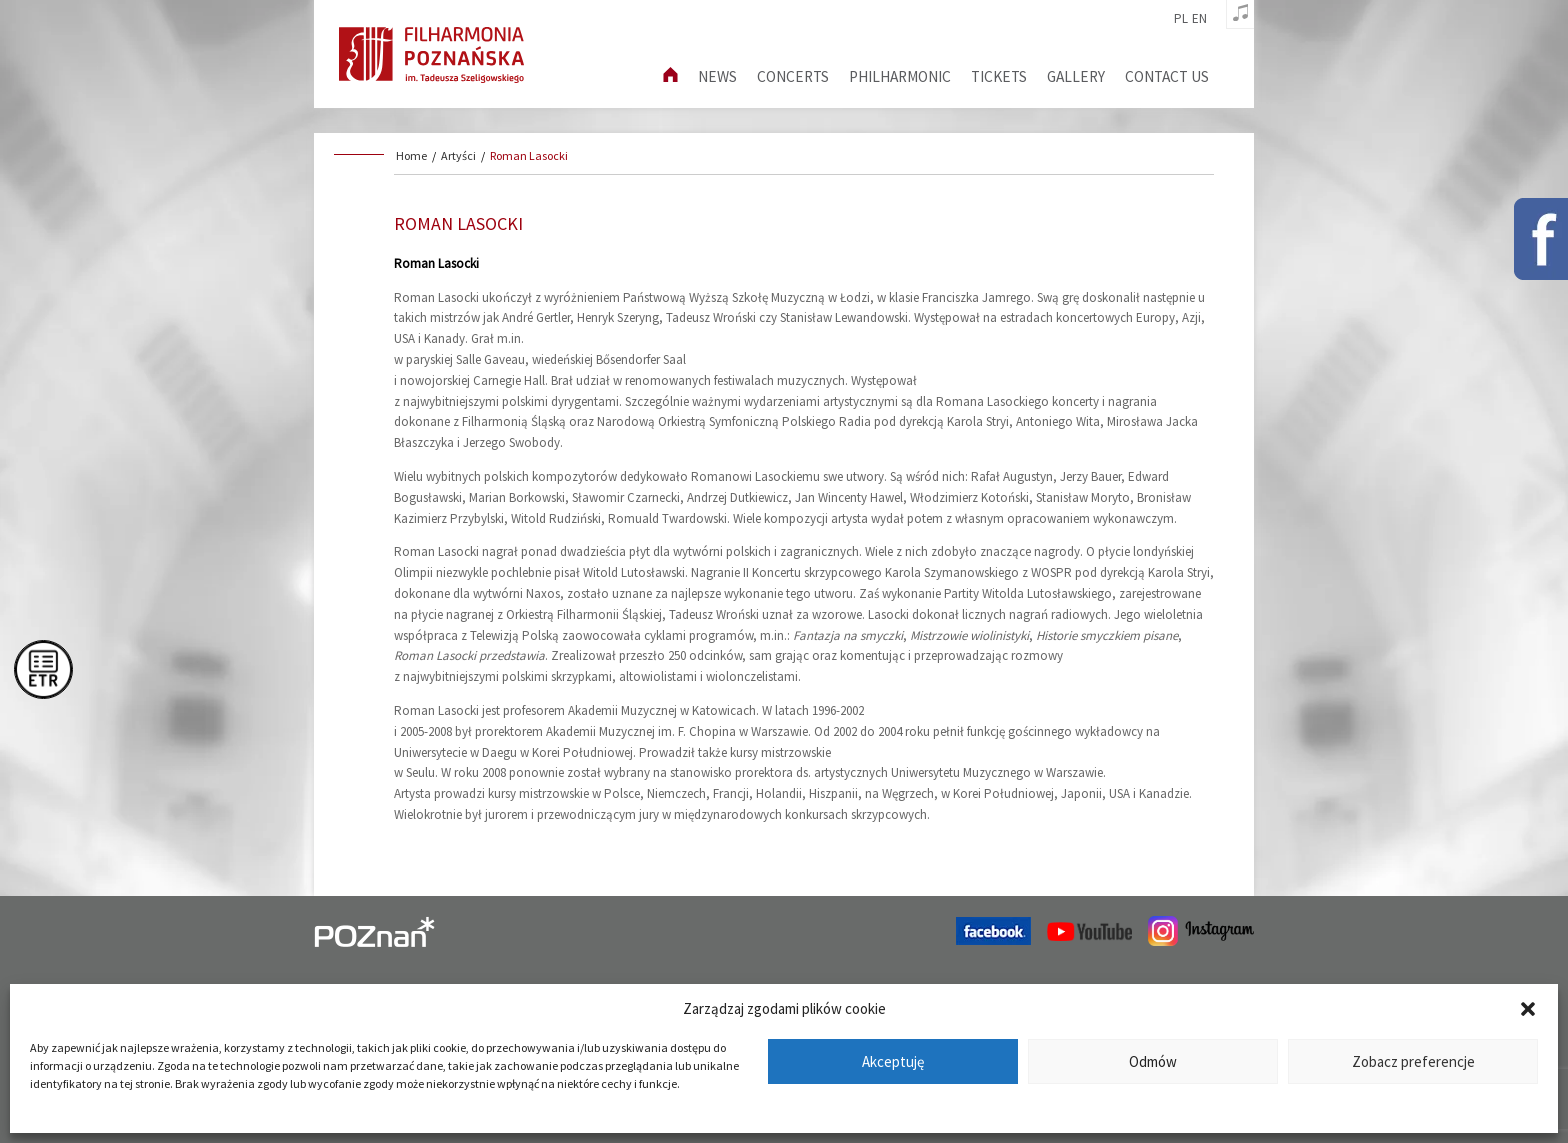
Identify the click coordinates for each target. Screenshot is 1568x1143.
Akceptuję (893, 1061)
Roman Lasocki (529, 155)
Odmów (1153, 1061)
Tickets (999, 76)
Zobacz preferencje (1413, 1061)
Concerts (793, 76)
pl (1181, 19)
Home (411, 155)
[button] (1528, 1009)
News (717, 76)
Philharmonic (900, 76)
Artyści (458, 155)
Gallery (1076, 76)
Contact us (1167, 76)
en (1199, 19)
